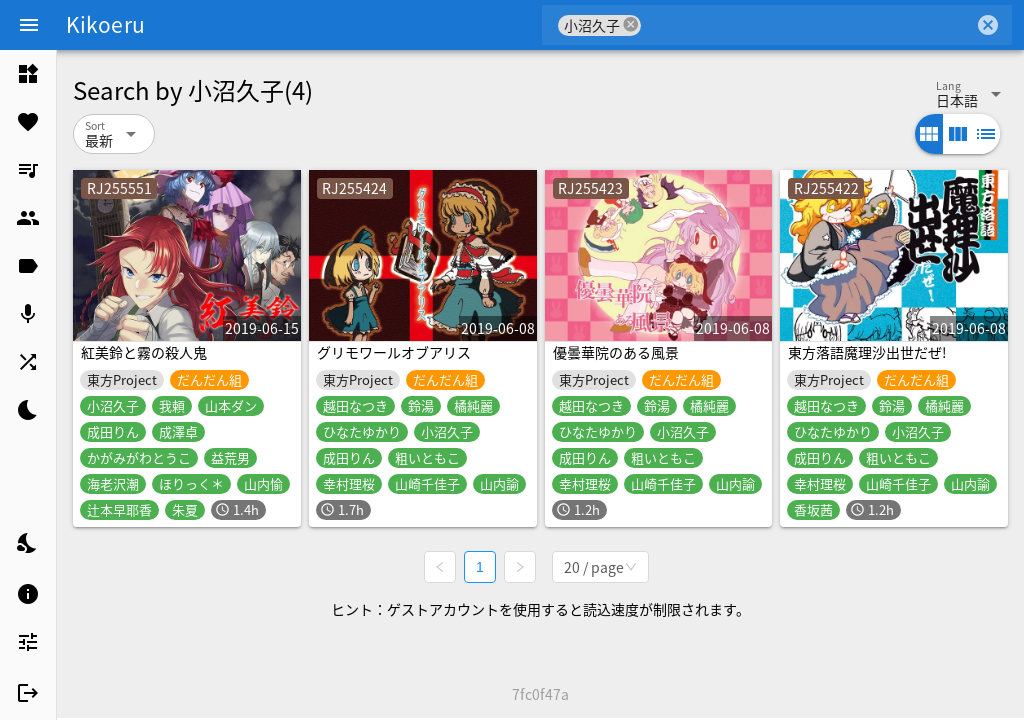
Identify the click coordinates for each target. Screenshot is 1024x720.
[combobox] (807, 25)
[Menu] (29, 25)
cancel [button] (631, 24)
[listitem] (28, 74)
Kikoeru (105, 24)
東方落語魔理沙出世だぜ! (867, 352)
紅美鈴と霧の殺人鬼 (144, 352)
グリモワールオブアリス (394, 352)
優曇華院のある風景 (616, 352)
